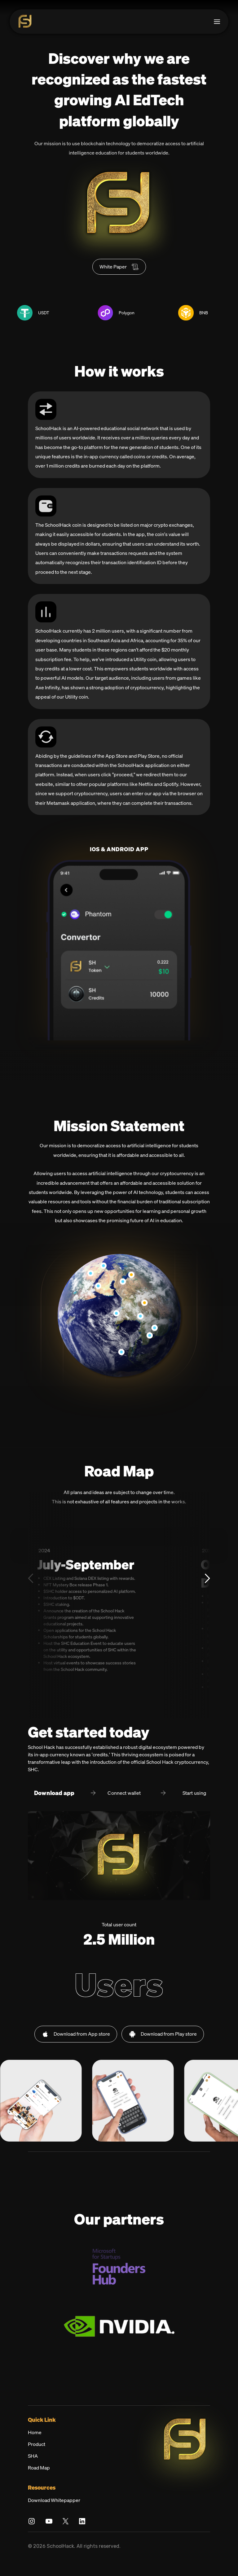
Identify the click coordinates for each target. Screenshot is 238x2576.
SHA (33, 2468)
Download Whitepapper (54, 2513)
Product (36, 2457)
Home (35, 2445)
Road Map (39, 2480)
